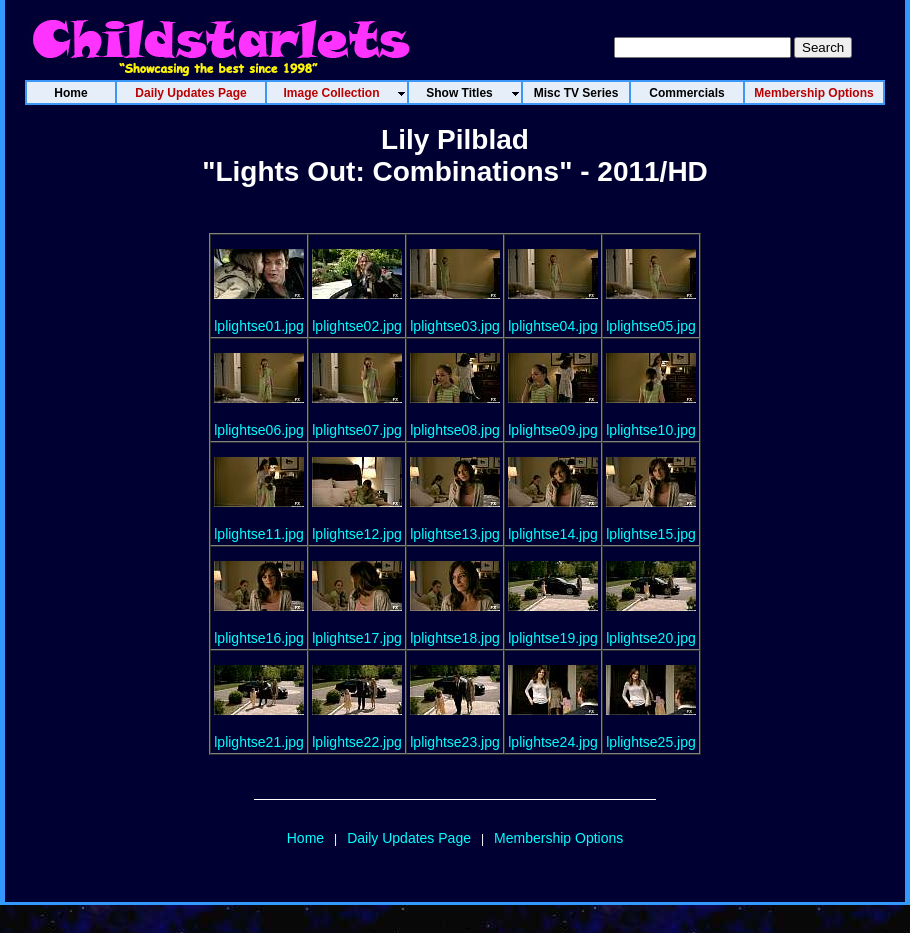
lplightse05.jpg (651, 326)
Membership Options (558, 838)
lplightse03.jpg (455, 326)
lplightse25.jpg (651, 742)
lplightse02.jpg (357, 326)
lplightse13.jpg (455, 534)
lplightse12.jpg (357, 534)
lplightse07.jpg (357, 430)
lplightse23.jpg (455, 742)
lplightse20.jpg (651, 638)
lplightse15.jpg (651, 534)
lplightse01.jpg (259, 326)
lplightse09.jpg (553, 430)
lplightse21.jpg (259, 742)
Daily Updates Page (409, 838)
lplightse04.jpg (553, 326)
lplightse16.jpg (259, 638)
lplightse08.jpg (455, 430)
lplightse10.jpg (651, 430)
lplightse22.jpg (357, 742)
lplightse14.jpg (553, 534)
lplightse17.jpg (357, 638)
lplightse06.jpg (259, 430)
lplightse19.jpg (553, 638)
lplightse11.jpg (259, 534)
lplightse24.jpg (553, 742)
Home (305, 838)
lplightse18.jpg (455, 638)
